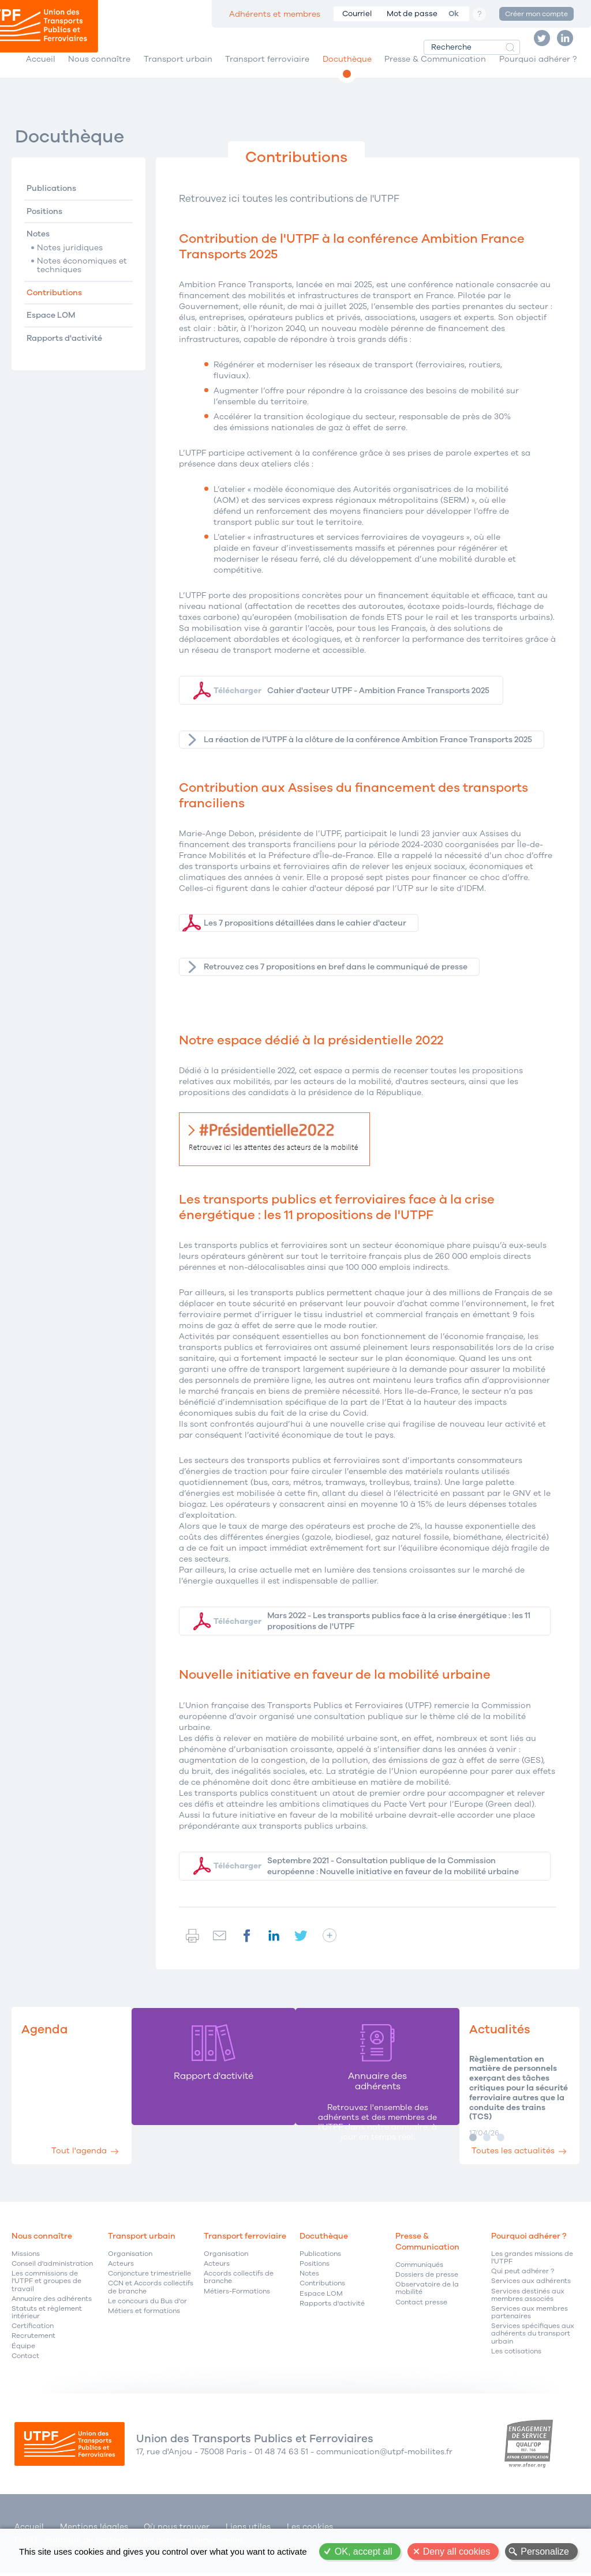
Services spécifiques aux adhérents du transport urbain (532, 2341)
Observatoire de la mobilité (427, 2295)
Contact (25, 2363)
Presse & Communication (435, 73)
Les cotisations (516, 2358)
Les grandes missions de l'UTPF (532, 2264)
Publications (51, 199)
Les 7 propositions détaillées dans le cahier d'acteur (305, 932)
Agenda (46, 2036)
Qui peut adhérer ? (522, 2278)
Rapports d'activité (64, 348)
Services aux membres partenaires (529, 2319)
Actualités (488, 2036)
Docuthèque (347, 73)
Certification (33, 2333)
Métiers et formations (144, 2318)
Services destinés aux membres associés (527, 2302)
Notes (38, 244)
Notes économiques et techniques (82, 276)
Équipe (23, 2353)
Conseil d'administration (52, 2270)
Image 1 (459, 2144)
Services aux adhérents (531, 2288)
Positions (44, 221)
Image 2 (473, 2144)
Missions (26, 2261)
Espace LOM (51, 326)
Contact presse (421, 2309)
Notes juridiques (70, 258)
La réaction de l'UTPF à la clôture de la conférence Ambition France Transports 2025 (368, 749)
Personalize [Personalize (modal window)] (545, 2551)
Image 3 (487, 2144)
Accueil (40, 73)
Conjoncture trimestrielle (149, 2281)
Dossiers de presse (426, 2281)
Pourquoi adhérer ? (538, 73)
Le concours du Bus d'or (147, 2308)
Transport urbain (178, 73)
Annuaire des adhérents (52, 2306)
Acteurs (121, 2270)
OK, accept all (363, 2551)
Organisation (130, 2261)
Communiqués (419, 2272)
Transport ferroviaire (267, 73)
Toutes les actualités (506, 2154)
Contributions (54, 303)
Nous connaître (99, 73)
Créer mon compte (536, 13)
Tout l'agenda (86, 2154)
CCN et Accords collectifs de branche (150, 2294)
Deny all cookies (457, 2551)
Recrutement (33, 2343)
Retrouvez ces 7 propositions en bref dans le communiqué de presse (335, 976)
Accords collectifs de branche (239, 2284)
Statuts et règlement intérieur (47, 2319)
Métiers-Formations (237, 2298)
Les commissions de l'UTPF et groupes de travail (46, 2288)
